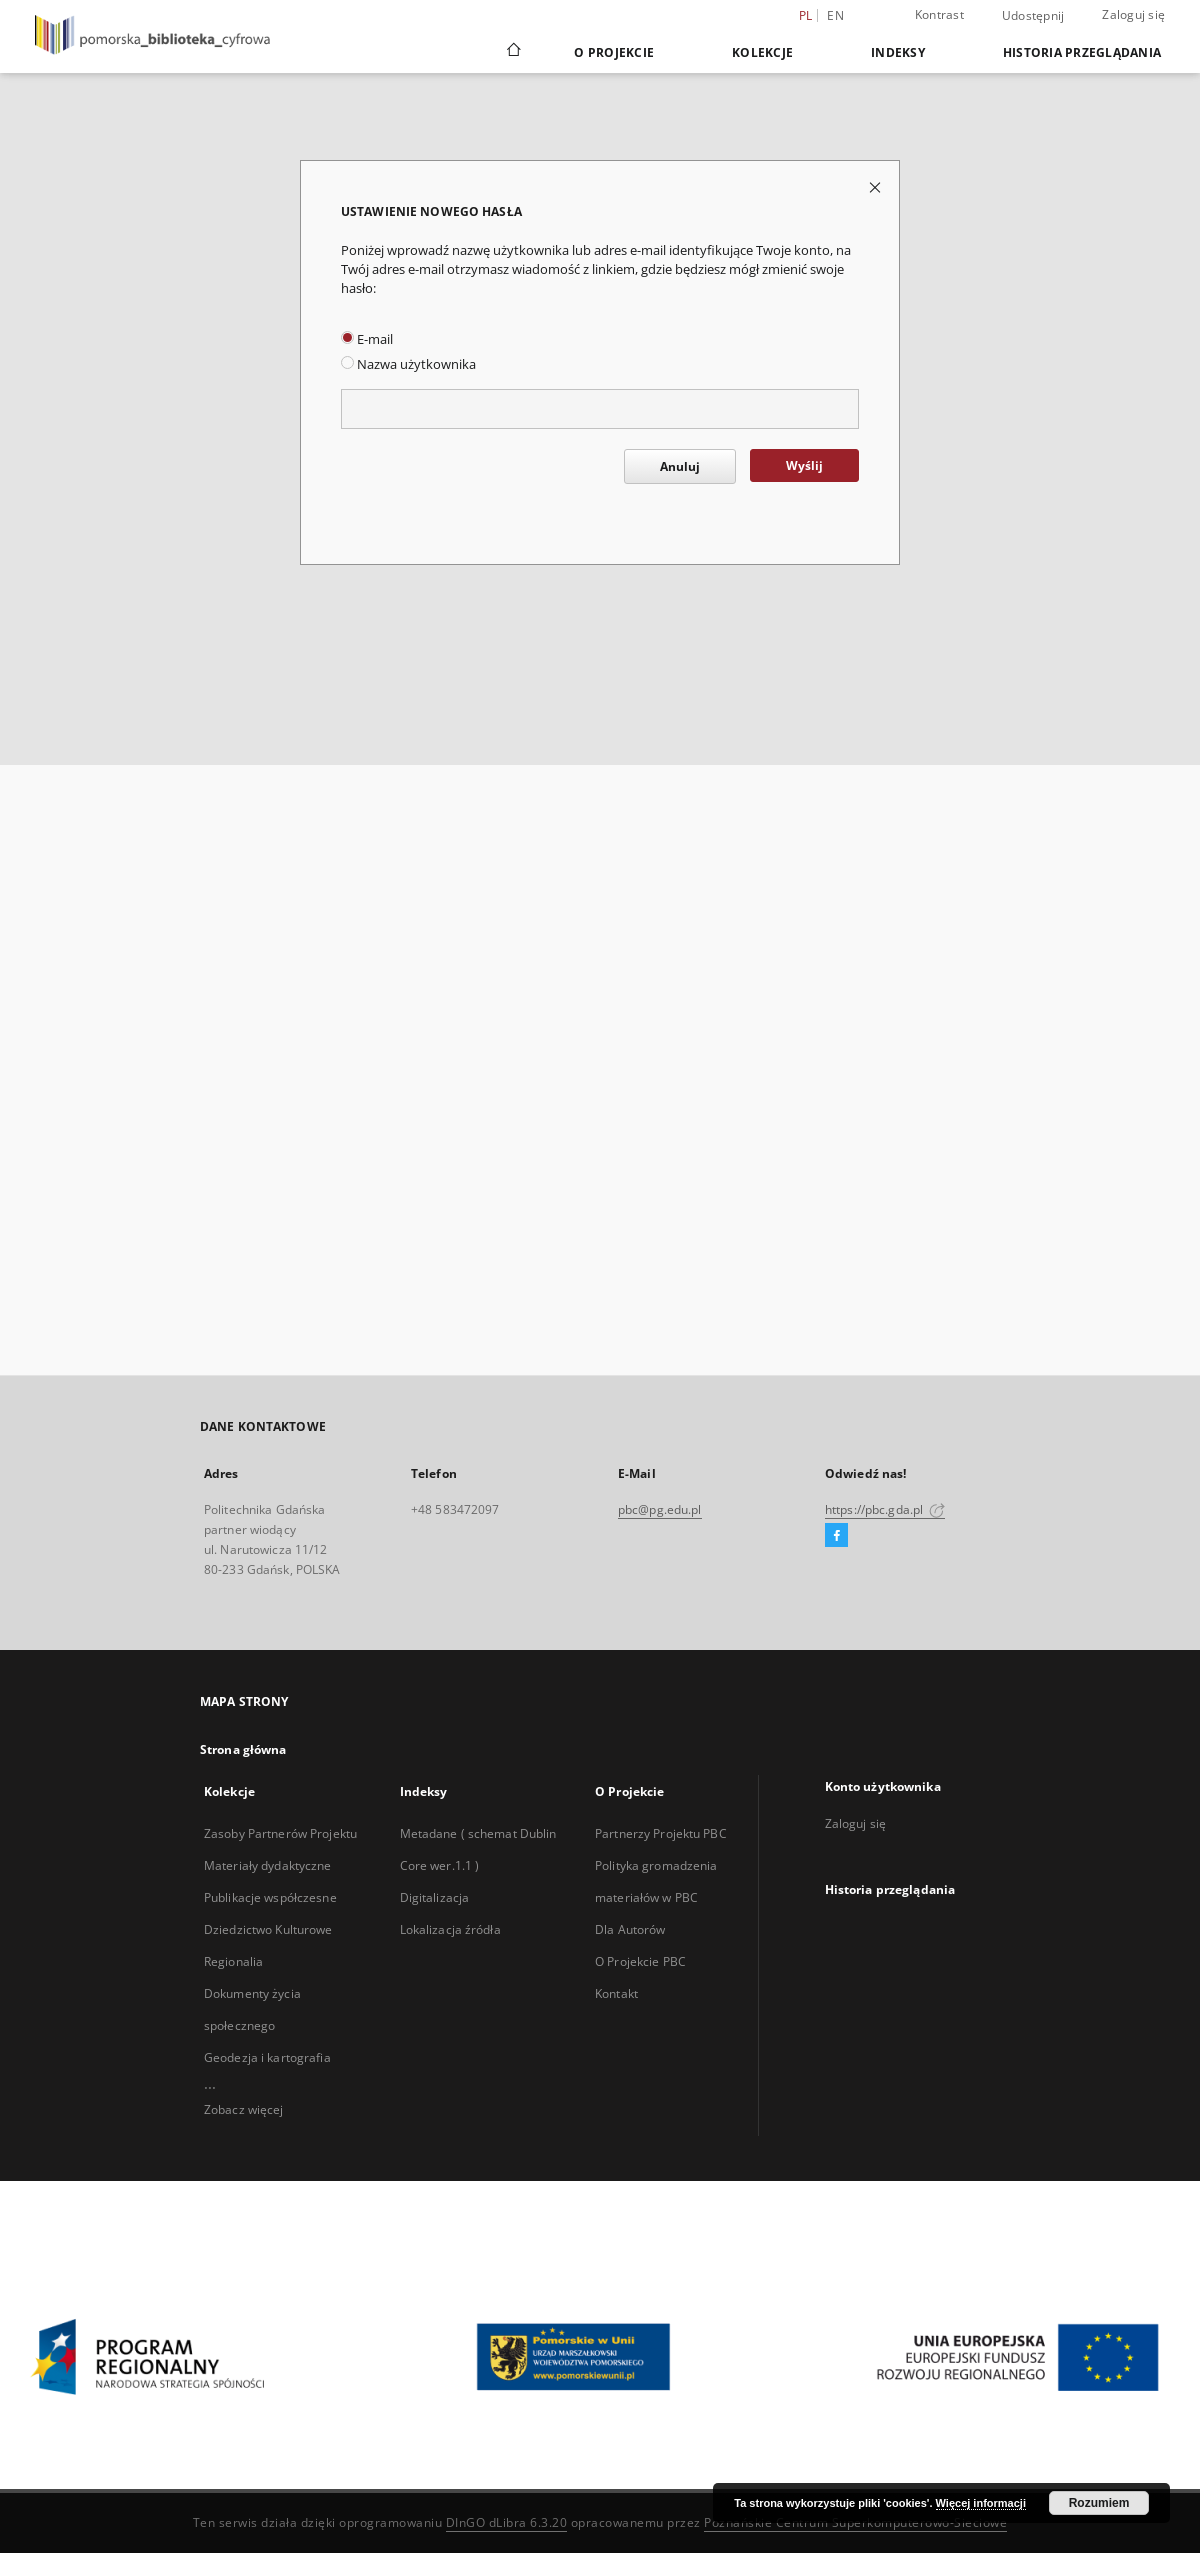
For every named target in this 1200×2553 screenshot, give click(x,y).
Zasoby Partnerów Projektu (280, 1833)
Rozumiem (1099, 2503)
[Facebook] (836, 1536)
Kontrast (939, 14)
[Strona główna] (512, 52)
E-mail (367, 339)
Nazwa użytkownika (408, 364)
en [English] (835, 15)
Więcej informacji (981, 2503)
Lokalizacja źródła (450, 1929)
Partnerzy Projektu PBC (661, 1833)
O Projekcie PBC (640, 1961)
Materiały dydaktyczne (268, 1865)
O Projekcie (614, 52)
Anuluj (680, 466)
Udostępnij (1033, 16)
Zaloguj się (1133, 14)
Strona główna (243, 1749)
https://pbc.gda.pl (885, 1509)
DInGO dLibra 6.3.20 (507, 2522)
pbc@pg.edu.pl (660, 1509)
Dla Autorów (630, 1929)
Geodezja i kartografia (267, 2057)
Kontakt (616, 1993)
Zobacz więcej (244, 2109)
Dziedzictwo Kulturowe (268, 1929)
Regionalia (233, 1961)
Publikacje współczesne (270, 1897)
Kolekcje (762, 52)
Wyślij (804, 465)
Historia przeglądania (1082, 52)
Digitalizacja (435, 1897)
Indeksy (898, 52)
